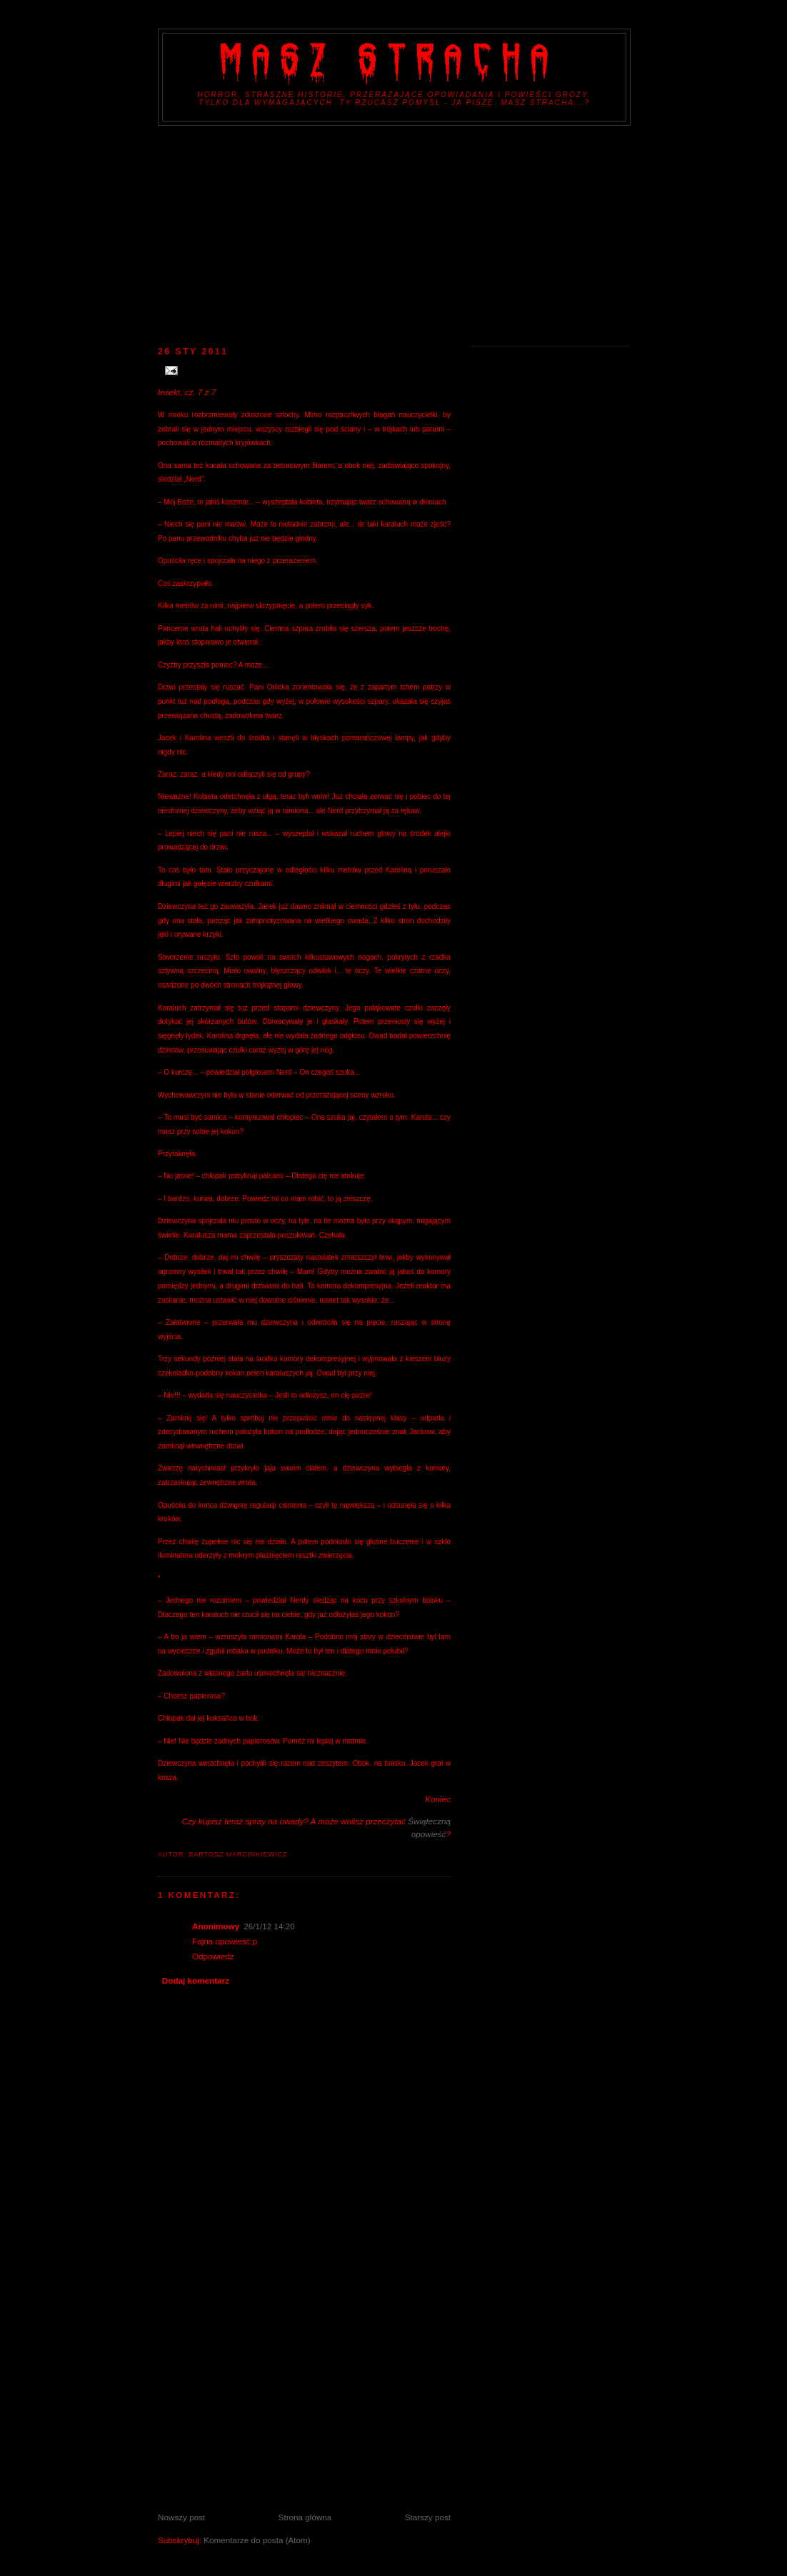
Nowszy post (181, 2517)
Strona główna (305, 2517)
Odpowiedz (213, 1956)
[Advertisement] (393, 233)
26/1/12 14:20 (269, 1926)
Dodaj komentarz (195, 1980)
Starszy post (428, 2517)
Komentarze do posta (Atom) (257, 2540)
